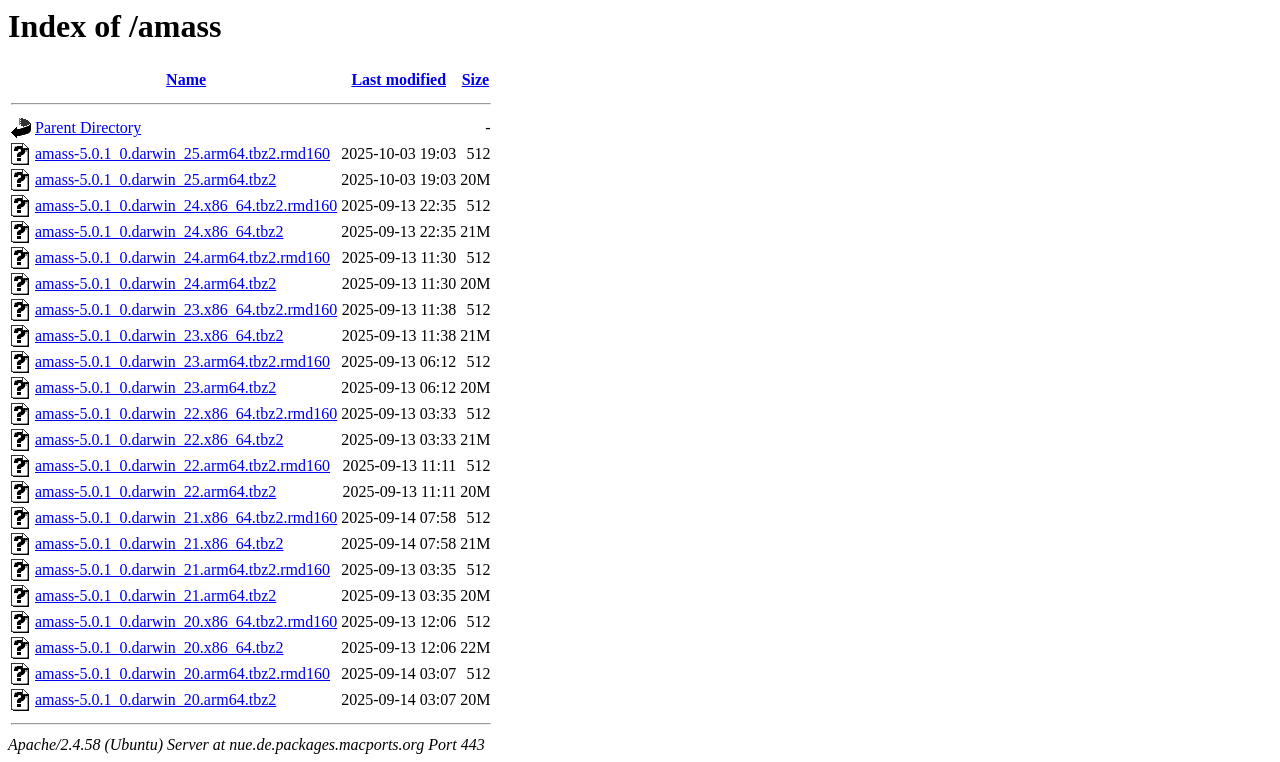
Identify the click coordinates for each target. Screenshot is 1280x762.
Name (186, 79)
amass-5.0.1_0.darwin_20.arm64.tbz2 (155, 699)
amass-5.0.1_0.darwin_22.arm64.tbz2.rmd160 (182, 465)
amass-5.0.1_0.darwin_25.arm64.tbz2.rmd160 (182, 153)
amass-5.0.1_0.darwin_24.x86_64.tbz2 (159, 231)
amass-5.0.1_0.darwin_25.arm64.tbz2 (155, 179)
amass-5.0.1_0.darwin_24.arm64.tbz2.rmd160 (182, 257)
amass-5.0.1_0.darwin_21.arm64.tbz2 (155, 595)
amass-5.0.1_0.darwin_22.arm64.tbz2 (155, 491)
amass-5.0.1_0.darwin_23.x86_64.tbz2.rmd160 (186, 309)
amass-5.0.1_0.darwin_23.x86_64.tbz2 (159, 335)
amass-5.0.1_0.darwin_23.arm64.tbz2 (155, 387)
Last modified (398, 79)
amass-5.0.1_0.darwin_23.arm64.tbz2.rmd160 (182, 361)
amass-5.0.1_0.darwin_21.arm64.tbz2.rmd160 (182, 569)
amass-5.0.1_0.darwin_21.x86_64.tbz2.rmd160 (186, 517)
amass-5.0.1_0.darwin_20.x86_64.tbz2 (159, 647)
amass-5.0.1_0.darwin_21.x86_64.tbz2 (159, 543)
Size (476, 79)
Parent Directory (88, 127)
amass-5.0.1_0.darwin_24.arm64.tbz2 (155, 283)
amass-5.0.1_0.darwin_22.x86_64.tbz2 (159, 439)
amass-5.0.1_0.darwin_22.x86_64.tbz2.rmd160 (186, 413)
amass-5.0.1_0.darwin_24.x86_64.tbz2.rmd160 (186, 205)
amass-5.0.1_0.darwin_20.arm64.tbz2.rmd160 (182, 673)
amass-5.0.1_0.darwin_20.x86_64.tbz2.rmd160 (186, 621)
